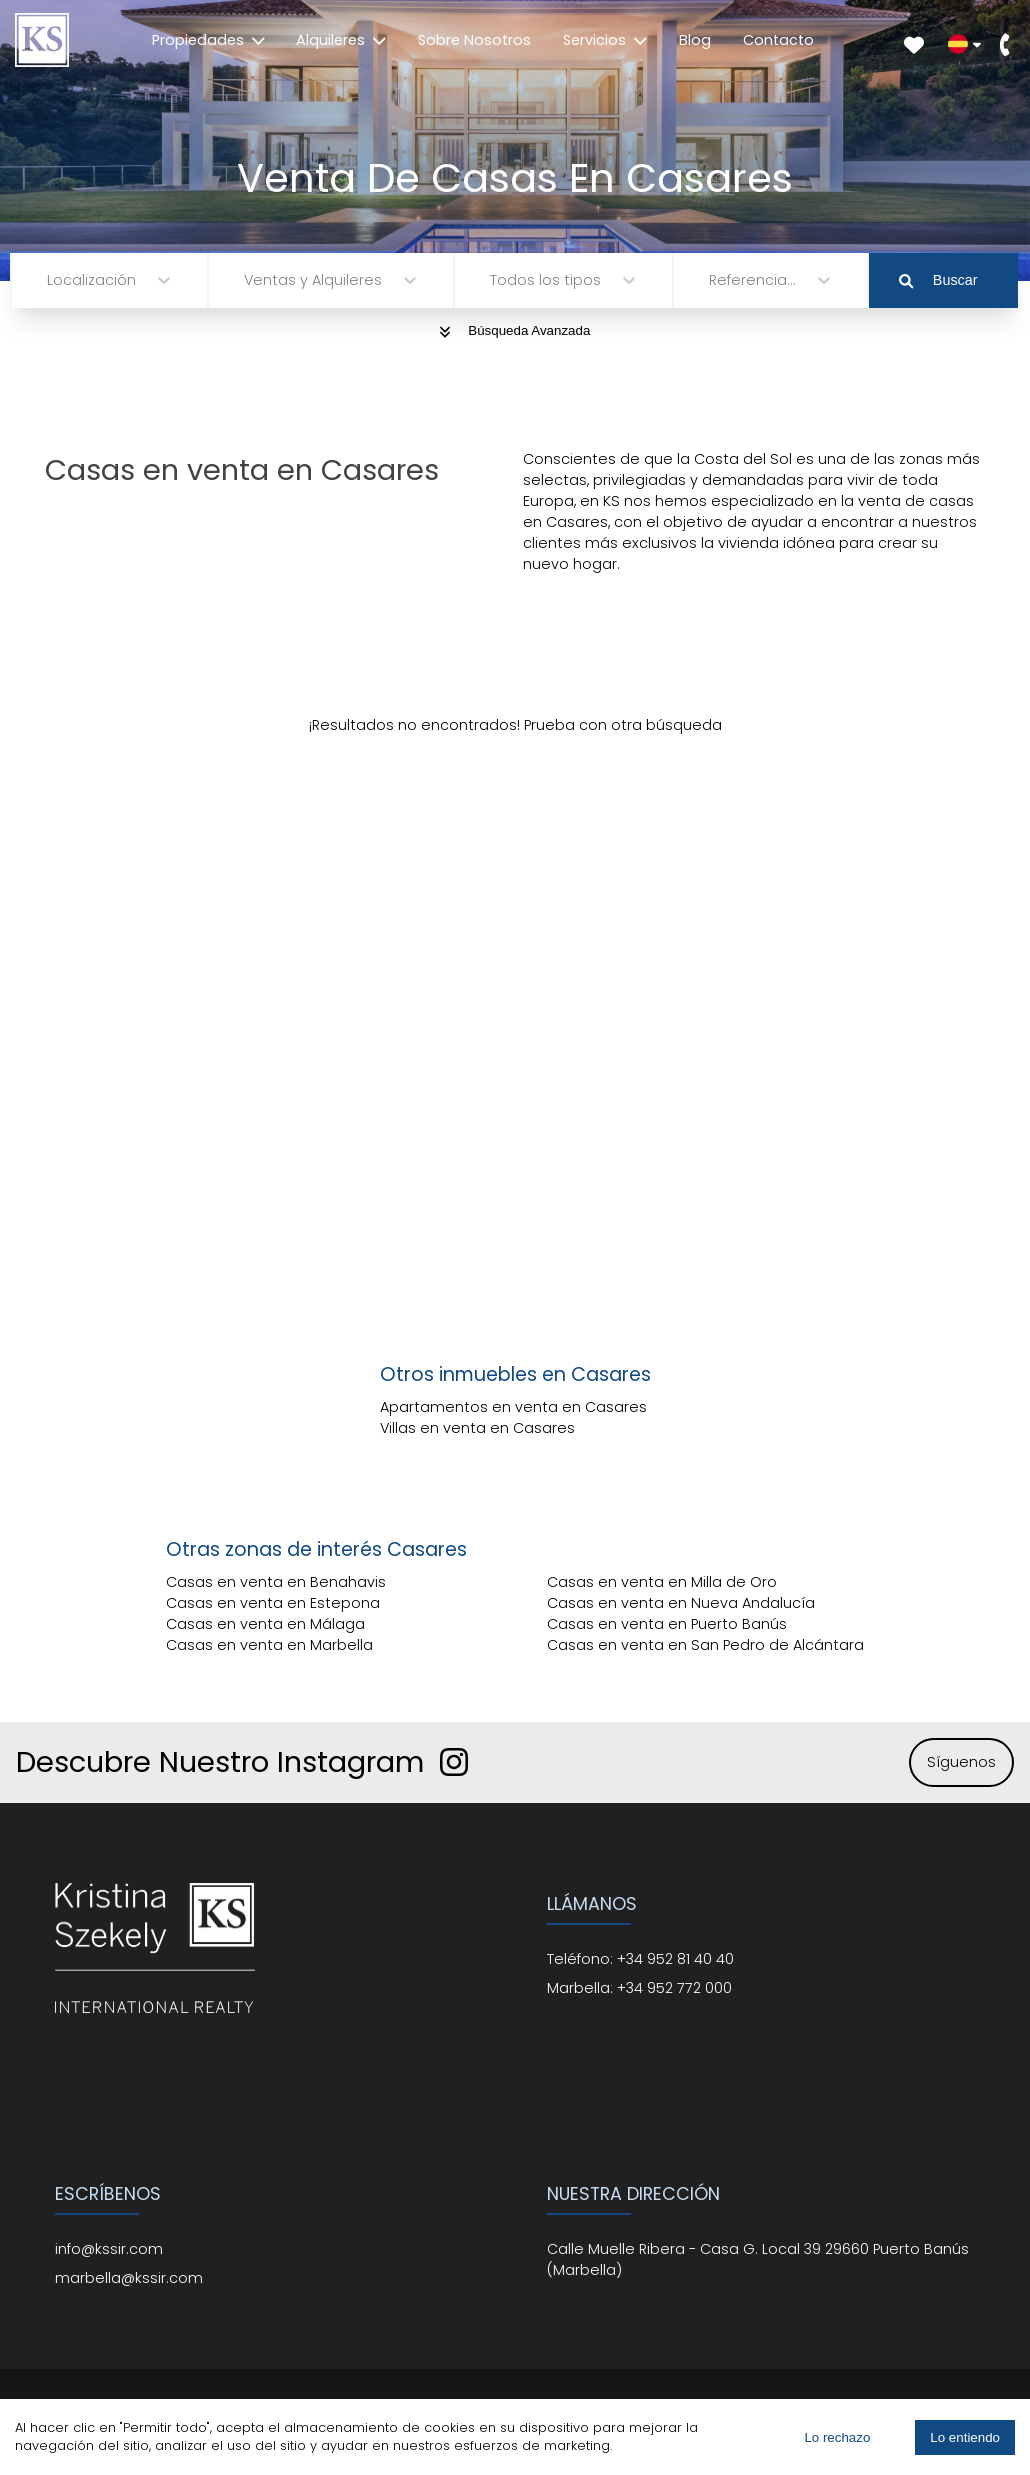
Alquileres (341, 40)
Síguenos (961, 1762)
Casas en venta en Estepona (273, 1603)
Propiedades (208, 40)
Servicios (605, 40)
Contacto (778, 40)
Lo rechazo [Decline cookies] (837, 2437)
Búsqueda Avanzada (515, 330)
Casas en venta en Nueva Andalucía (681, 1603)
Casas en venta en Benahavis (276, 1582)
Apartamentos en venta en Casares (513, 1407)
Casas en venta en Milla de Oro (662, 1582)
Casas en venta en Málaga (265, 1624)
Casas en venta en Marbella (269, 1645)
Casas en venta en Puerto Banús (667, 1624)
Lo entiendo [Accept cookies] (965, 2437)
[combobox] (49, 280)
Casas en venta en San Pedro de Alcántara (705, 1645)
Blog (695, 40)
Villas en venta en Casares (477, 1428)
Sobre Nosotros (474, 40)
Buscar (938, 280)
